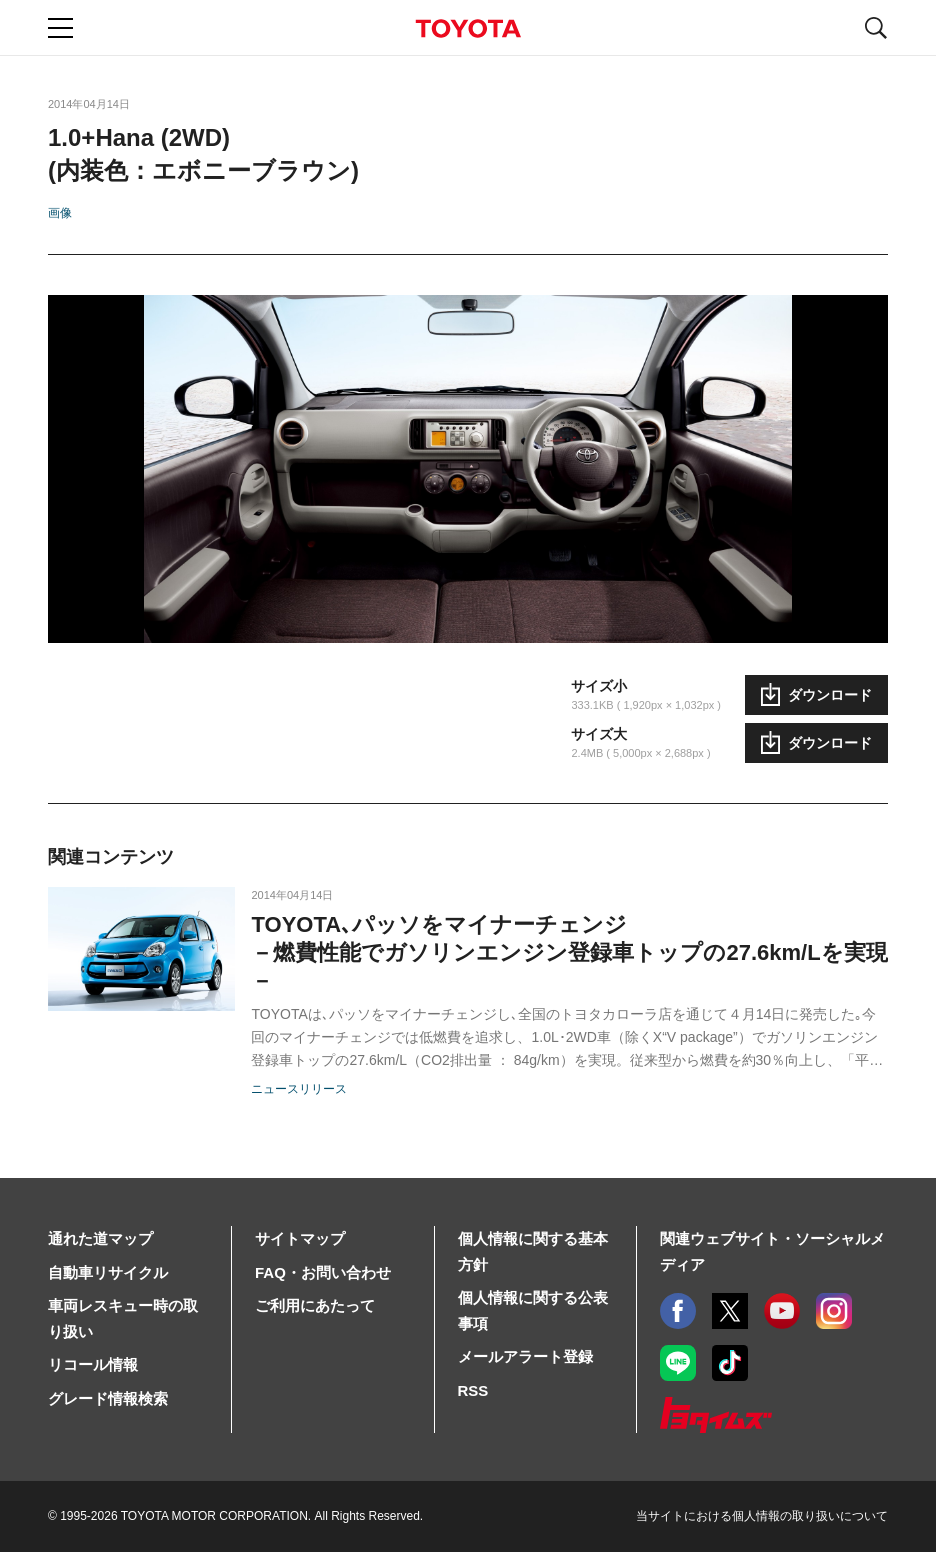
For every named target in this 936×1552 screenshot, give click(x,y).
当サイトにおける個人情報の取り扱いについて (762, 1516)
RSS (473, 1390)
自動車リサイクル (108, 1272)
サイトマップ (300, 1238)
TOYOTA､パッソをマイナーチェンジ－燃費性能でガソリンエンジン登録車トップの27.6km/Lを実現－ (569, 952)
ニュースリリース (299, 1089)
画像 (60, 213)
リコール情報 (93, 1364)
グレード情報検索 (108, 1398)
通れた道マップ (100, 1238)
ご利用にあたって (315, 1305)
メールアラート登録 (525, 1356)
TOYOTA (468, 28)
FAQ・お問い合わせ (323, 1272)
